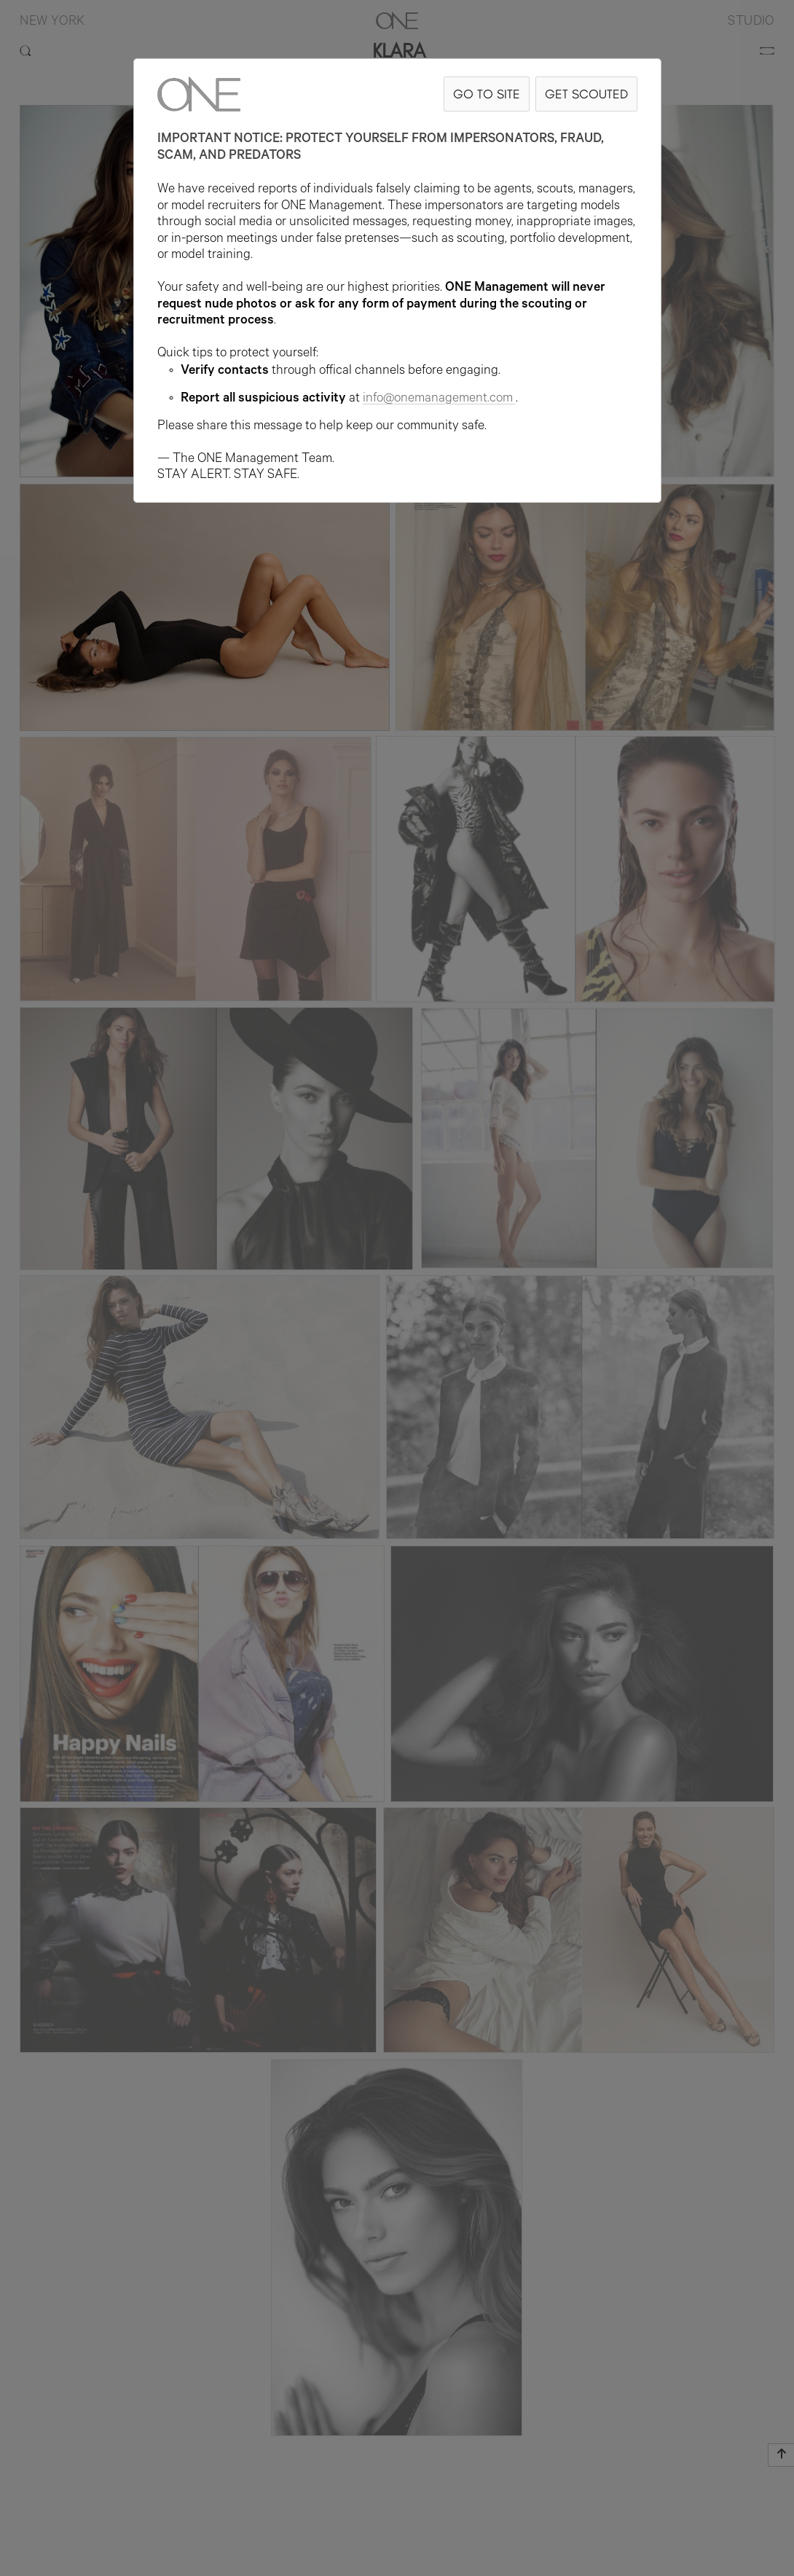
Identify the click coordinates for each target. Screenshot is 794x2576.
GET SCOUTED (586, 93)
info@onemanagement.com (439, 399)
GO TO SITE (486, 93)
